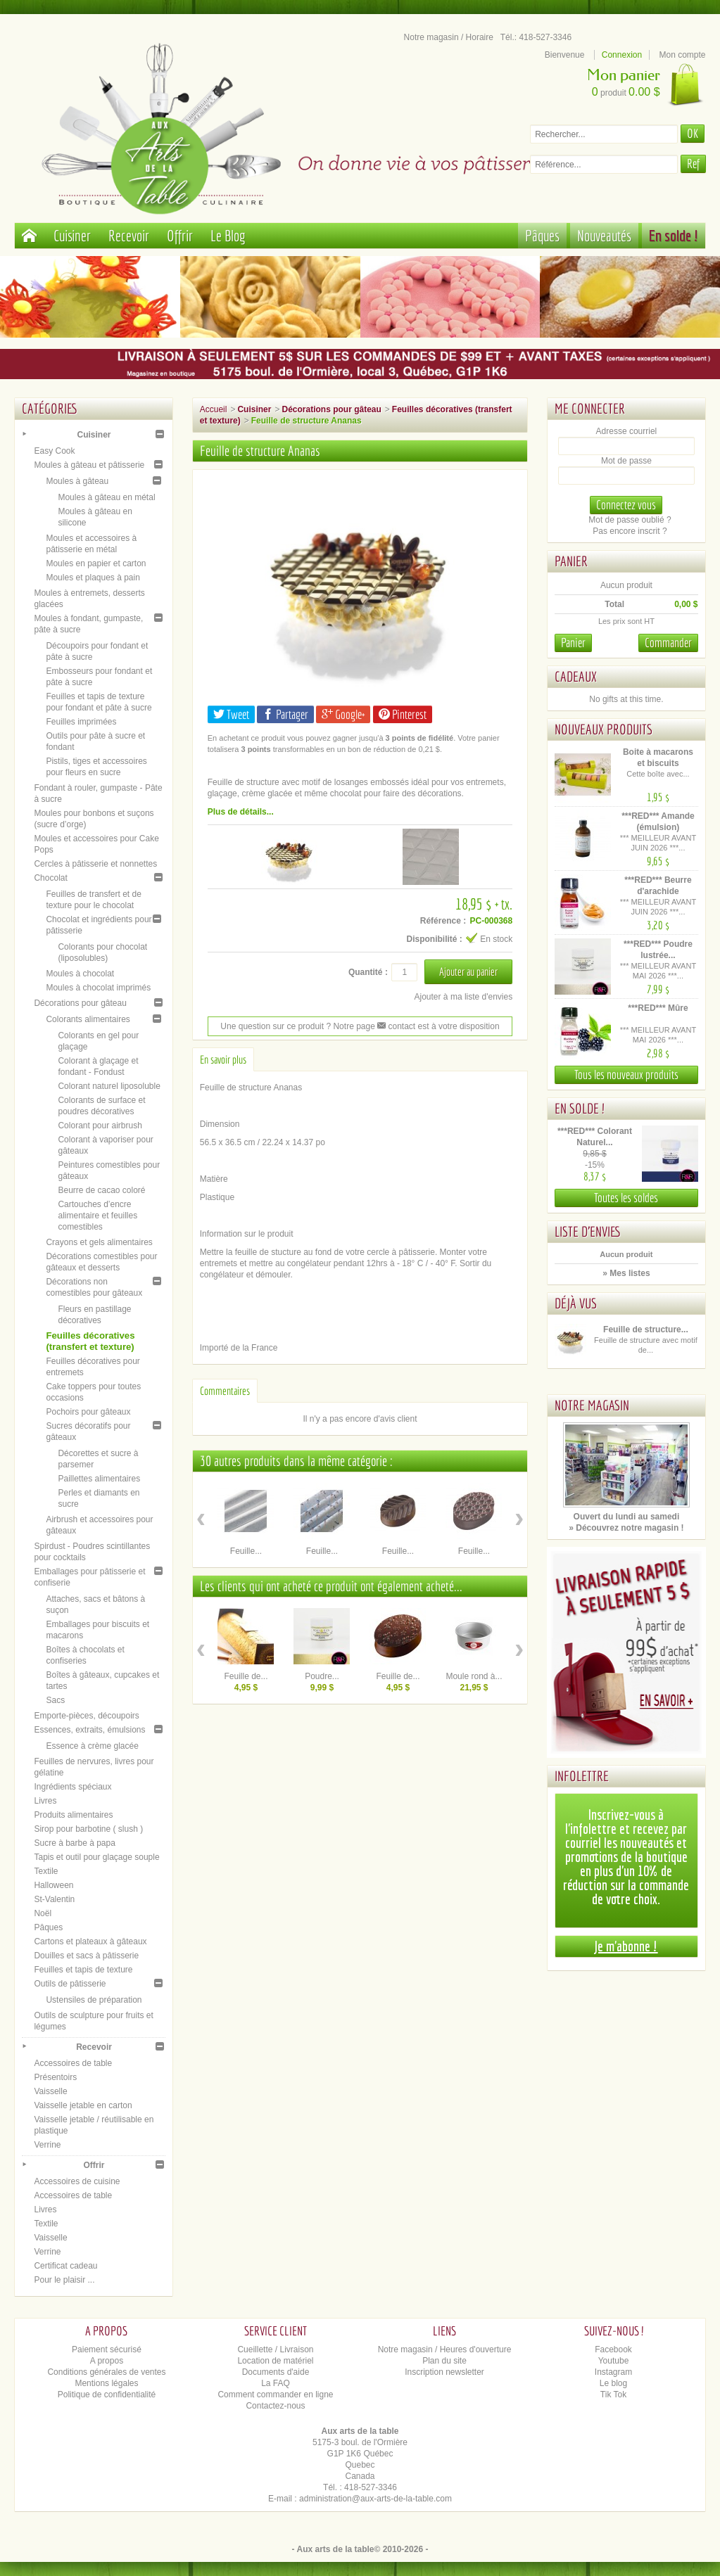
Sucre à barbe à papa (74, 1843)
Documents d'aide (276, 2372)
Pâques (542, 235)
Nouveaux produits (603, 729)
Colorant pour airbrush (99, 1125)
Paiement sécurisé (106, 2349)
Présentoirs (55, 2077)
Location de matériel (275, 2361)
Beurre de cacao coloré (101, 1190)
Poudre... (322, 1676)
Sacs (55, 1700)
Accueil (213, 409)
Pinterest (403, 714)
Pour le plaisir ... (64, 2280)
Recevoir (128, 235)
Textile (46, 1871)
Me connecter (590, 408)
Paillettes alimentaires (99, 1479)
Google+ (343, 714)
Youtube (613, 2361)
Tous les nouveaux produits (626, 1074)
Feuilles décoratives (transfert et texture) (90, 1341)
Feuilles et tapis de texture (83, 1970)
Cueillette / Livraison (275, 2349)
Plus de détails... (241, 812)
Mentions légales (106, 2383)
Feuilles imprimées (81, 722)
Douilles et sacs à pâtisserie (86, 1955)
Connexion (622, 55)
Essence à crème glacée (92, 1746)
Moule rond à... (474, 1676)
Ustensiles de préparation (93, 2000)
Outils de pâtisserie (70, 1984)
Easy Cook (54, 451)
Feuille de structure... (645, 1329)
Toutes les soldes (626, 1197)
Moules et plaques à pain (92, 577)
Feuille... (246, 1551)
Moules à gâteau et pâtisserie (89, 465)
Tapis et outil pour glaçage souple (96, 1857)
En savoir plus (223, 1059)
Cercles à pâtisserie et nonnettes (95, 864)
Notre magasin (592, 1405)
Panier (571, 561)
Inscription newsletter (444, 2372)
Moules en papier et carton (96, 563)
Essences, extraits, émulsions (89, 1730)
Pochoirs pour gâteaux (88, 1412)
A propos (106, 2361)
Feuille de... (245, 1676)
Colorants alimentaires (88, 1019)
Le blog (613, 2383)
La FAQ (275, 2383)
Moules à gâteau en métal (106, 497)
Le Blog (228, 235)
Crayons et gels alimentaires (99, 1242)
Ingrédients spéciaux (72, 1787)
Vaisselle (50, 2091)
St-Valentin (54, 1899)
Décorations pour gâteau (80, 1003)
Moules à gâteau (77, 481)
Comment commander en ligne (275, 2394)
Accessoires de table (73, 2063)
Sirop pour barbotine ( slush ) (88, 1829)
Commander (668, 642)
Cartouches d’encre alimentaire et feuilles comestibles (97, 1215)
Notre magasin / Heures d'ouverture (445, 2349)
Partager (285, 714)
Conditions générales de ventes (106, 2372)
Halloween (53, 1885)
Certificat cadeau (65, 2266)
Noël (42, 1913)
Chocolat (50, 878)
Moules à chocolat (80, 973)
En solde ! (673, 235)
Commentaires (225, 1390)
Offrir (180, 235)
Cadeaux (576, 676)
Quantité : (368, 972)
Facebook (613, 2349)
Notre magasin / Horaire (448, 37)
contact (396, 1026)
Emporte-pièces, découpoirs (86, 1716)
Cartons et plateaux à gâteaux (90, 1941)
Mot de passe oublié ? (629, 520)
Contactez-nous (275, 2406)
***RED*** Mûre (658, 1008)
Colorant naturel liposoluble (109, 1086)
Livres (45, 1801)
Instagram (613, 2372)
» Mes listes (626, 1273)
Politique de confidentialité (107, 2394)
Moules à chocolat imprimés (98, 988)
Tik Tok (613, 2394)
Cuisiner (72, 235)
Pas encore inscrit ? (630, 531)
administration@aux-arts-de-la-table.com (375, 2499)
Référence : (443, 921)
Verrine (47, 2145)
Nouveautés (604, 235)
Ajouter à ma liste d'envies (464, 997)
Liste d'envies (588, 1231)
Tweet (231, 714)
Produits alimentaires (73, 1815)
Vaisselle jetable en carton (83, 2105)
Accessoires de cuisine (77, 2181)
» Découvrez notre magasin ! (626, 1528)
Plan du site (444, 2361)
